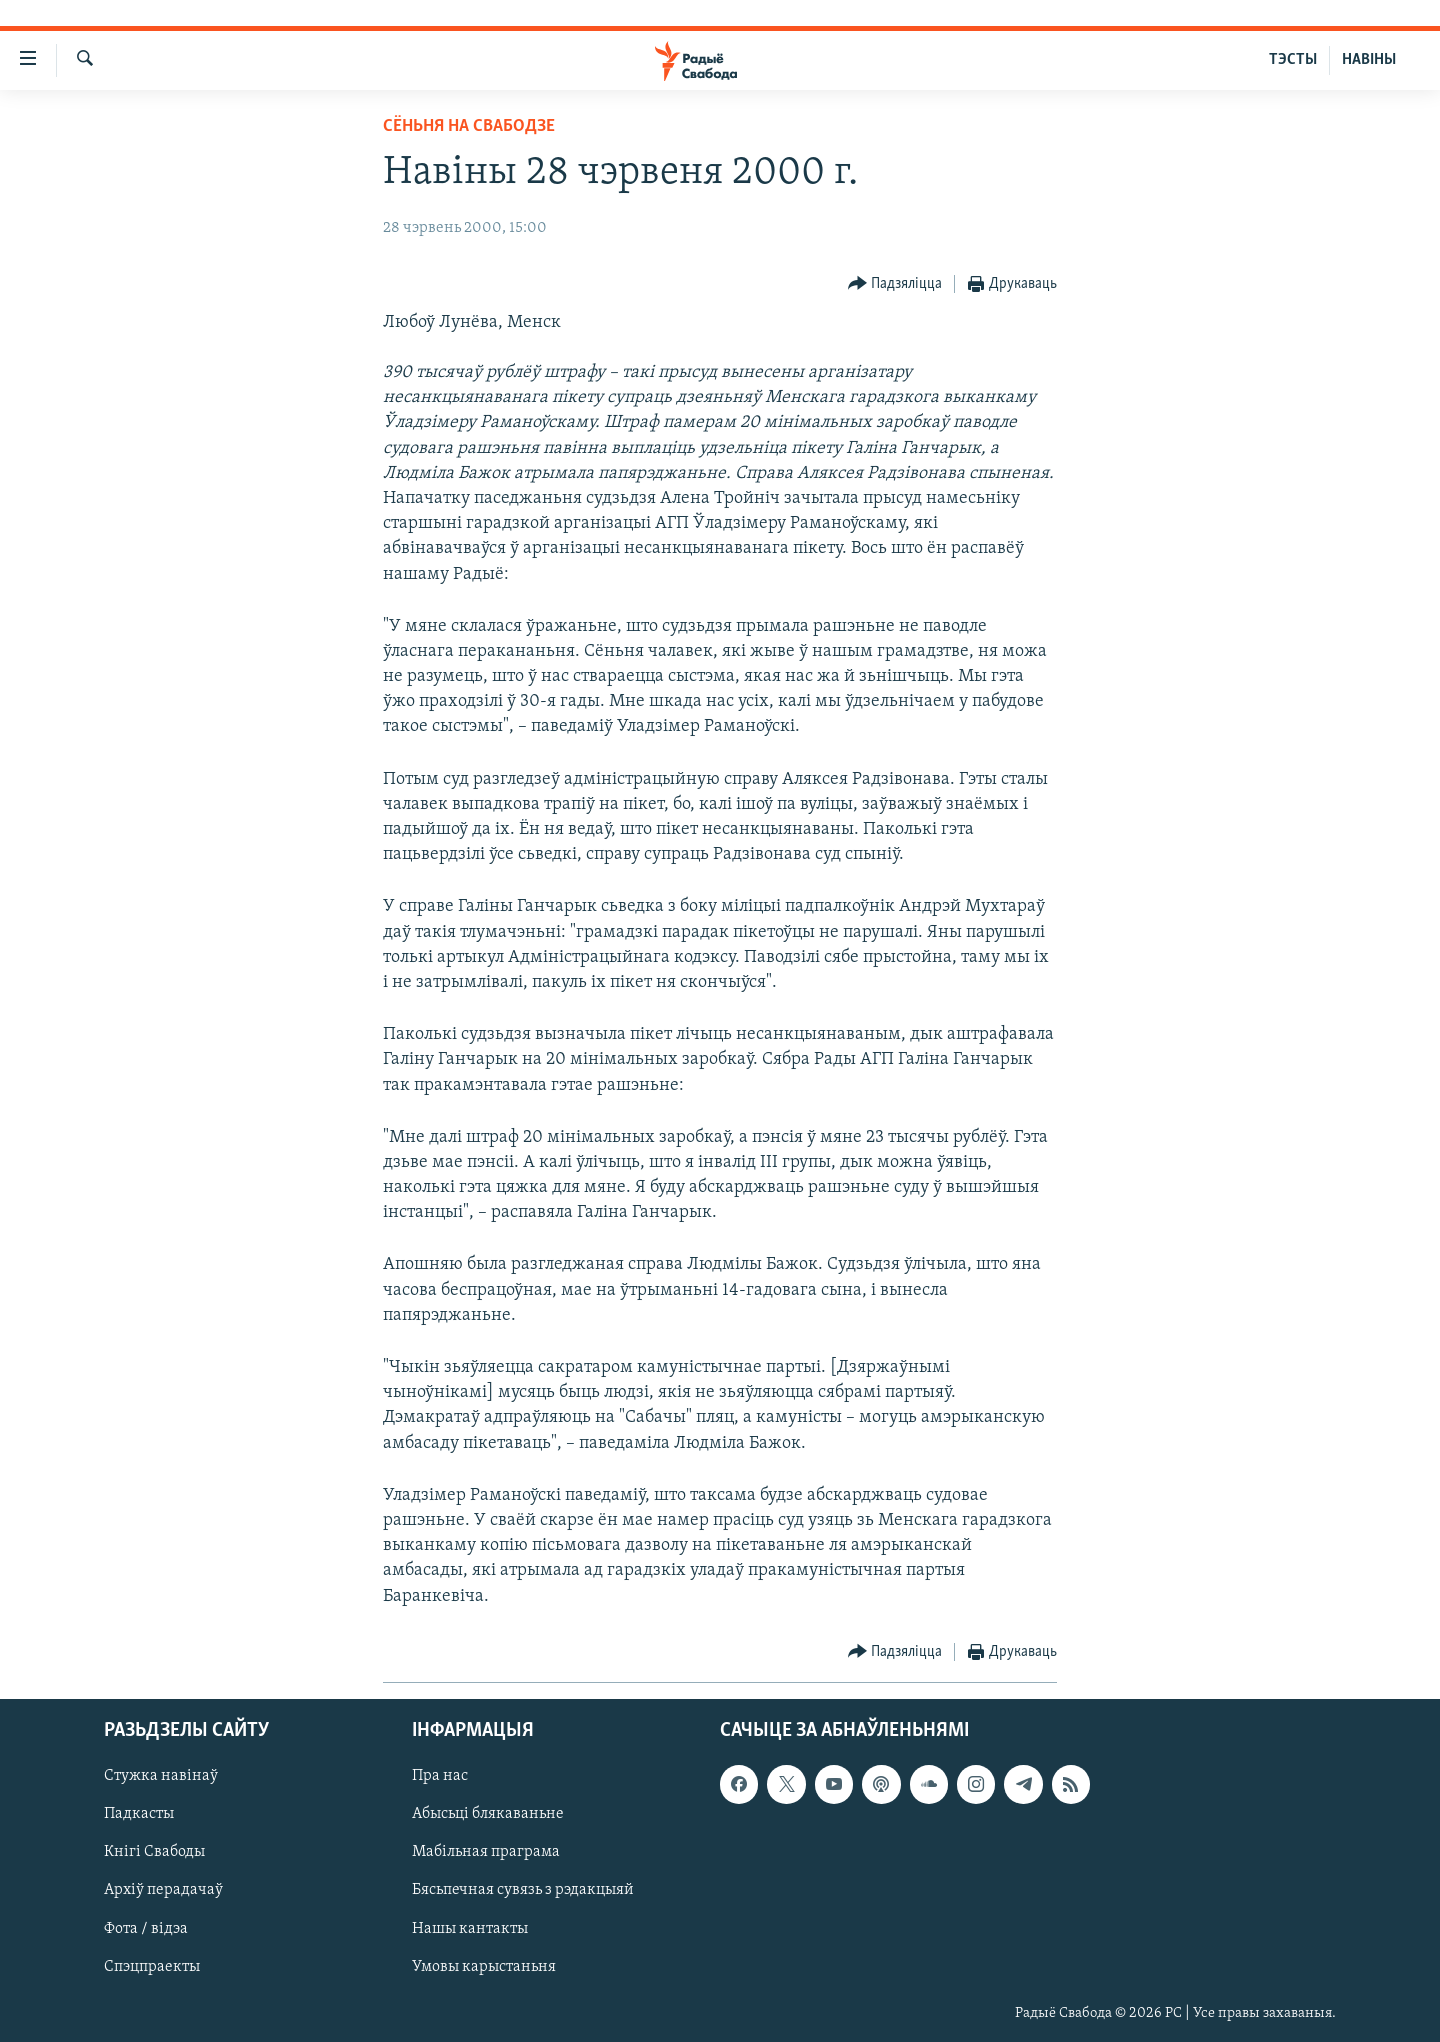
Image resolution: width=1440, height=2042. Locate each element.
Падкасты (139, 1814)
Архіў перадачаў (163, 1890)
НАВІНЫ (1369, 60)
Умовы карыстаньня (484, 1966)
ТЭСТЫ (1293, 60)
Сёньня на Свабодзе (469, 126)
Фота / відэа (146, 1928)
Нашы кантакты (470, 1928)
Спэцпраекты (152, 1966)
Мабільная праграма (486, 1852)
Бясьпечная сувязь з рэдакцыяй (523, 1890)
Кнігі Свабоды (154, 1852)
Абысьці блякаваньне (488, 1814)
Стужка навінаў (161, 1776)
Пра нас (440, 1776)
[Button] (895, 284)
